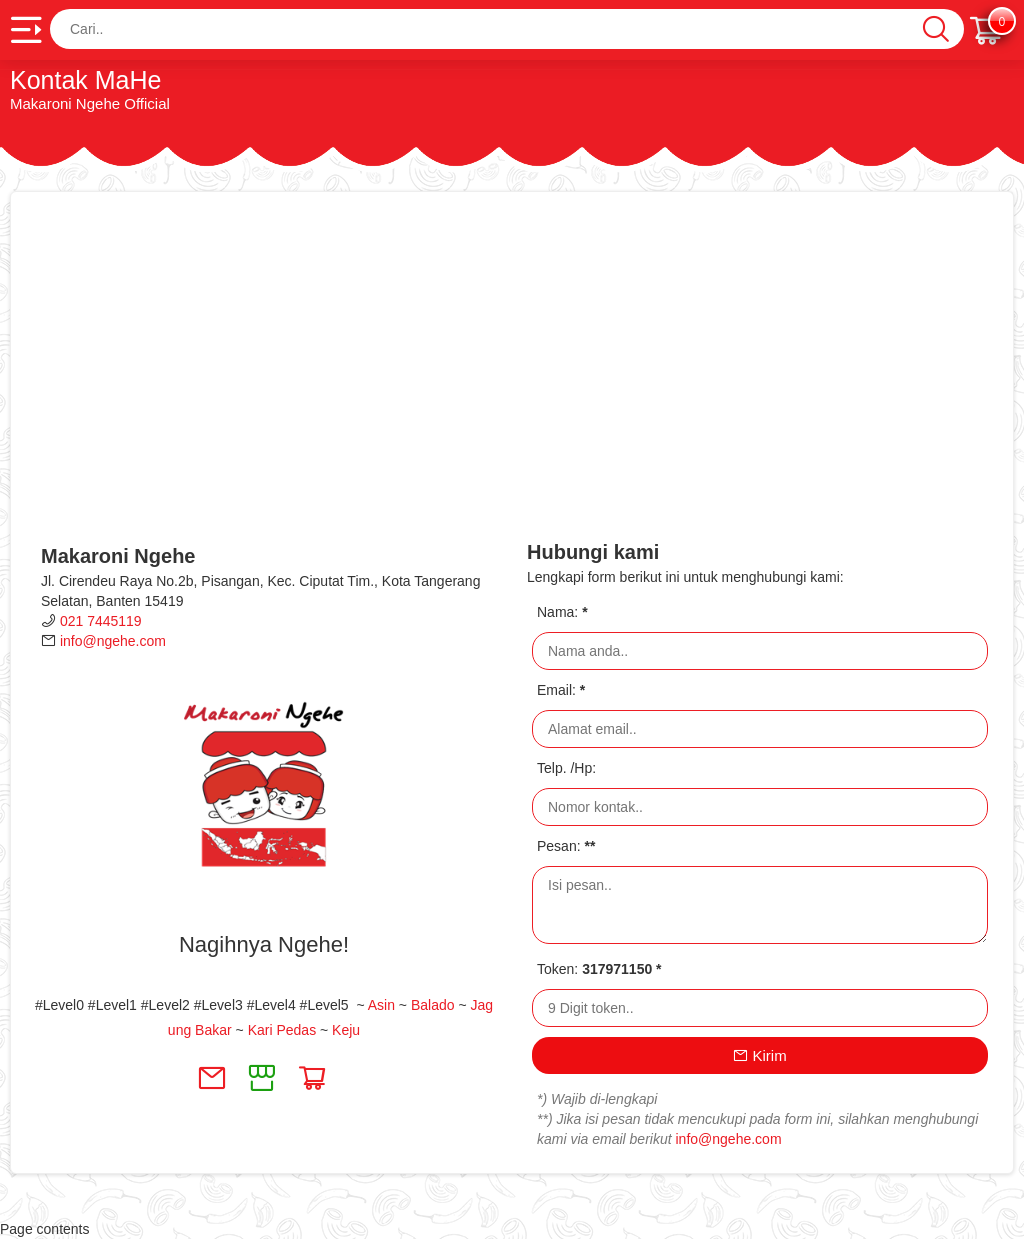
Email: (561, 690)
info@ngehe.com (113, 641)
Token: (599, 969)
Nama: (562, 612)
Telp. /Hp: (566, 768)
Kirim (759, 1055)
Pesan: (566, 846)
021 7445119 (101, 621)
